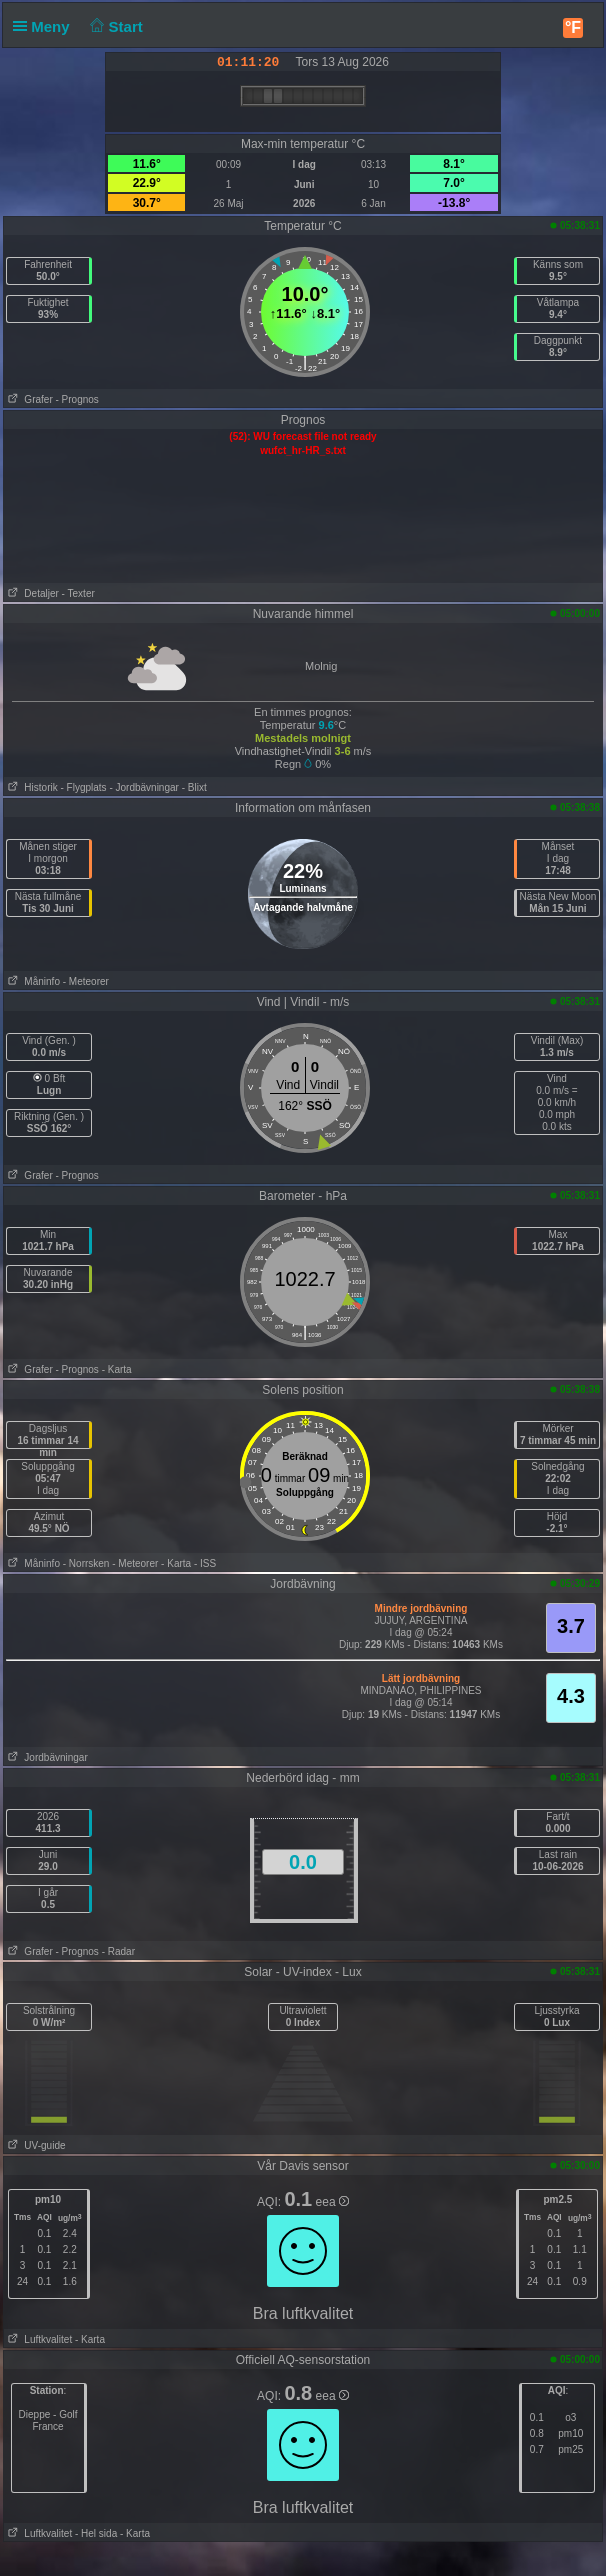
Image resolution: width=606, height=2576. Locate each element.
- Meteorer (86, 981)
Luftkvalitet (38, 2339)
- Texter (78, 593)
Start (114, 26)
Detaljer (31, 593)
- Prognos (77, 399)
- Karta (117, 1369)
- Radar (118, 1951)
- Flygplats (84, 787)
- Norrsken (86, 1563)
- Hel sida (96, 2533)
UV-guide (34, 2145)
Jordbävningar (46, 1757)
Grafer (28, 399)
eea (332, 2202)
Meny (45, 26)
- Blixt (194, 787)
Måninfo (32, 981)
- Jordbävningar (143, 787)
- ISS (205, 1563)
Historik (31, 787)
